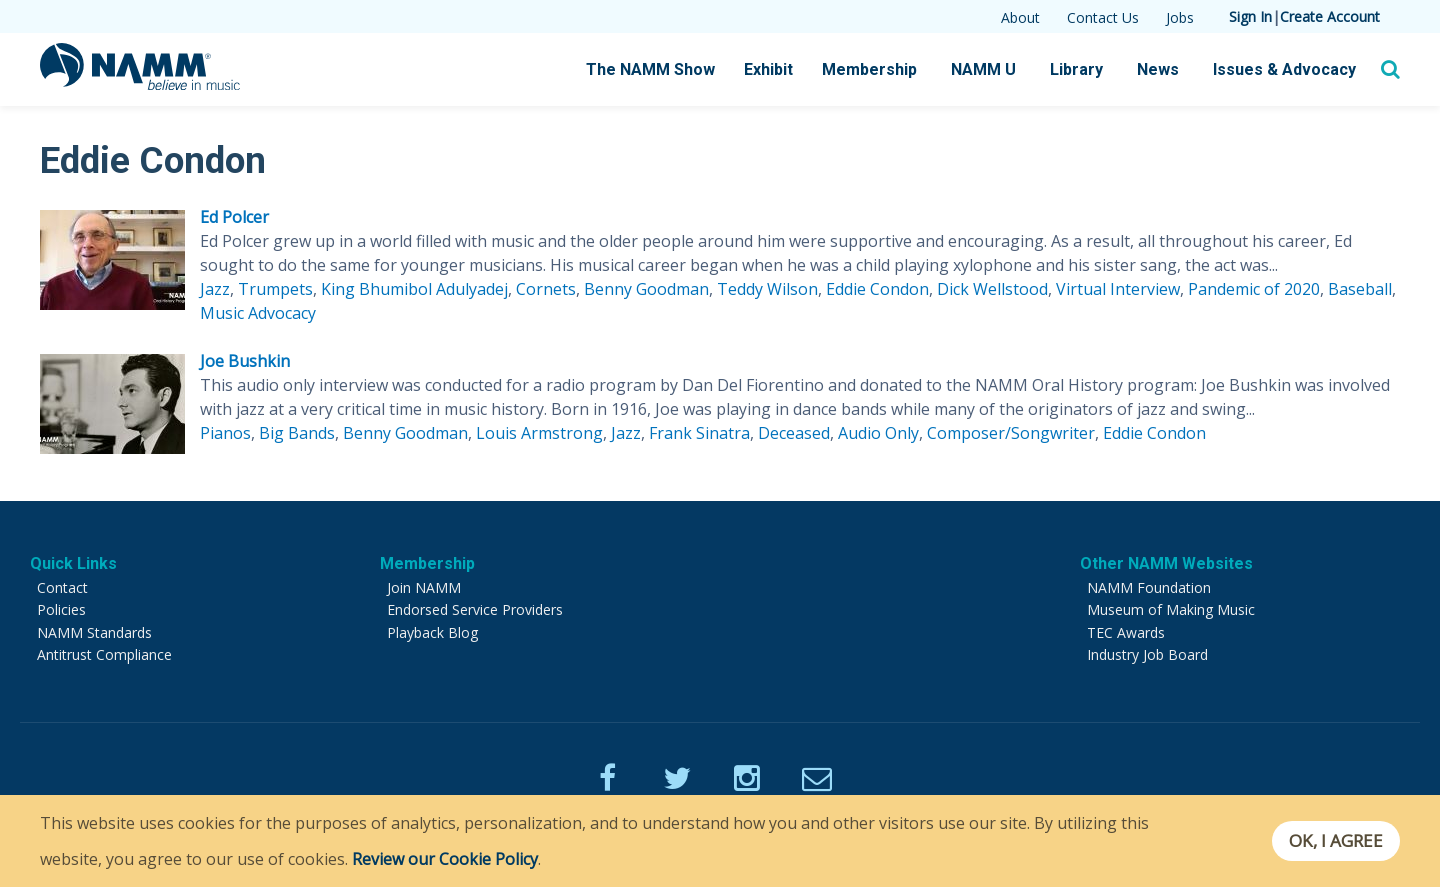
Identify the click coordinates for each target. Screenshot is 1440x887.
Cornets (546, 289)
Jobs (1180, 17)
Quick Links (73, 563)
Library (1076, 69)
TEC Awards (1126, 632)
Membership (869, 69)
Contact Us (1103, 17)
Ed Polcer (234, 217)
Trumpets (275, 289)
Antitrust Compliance (104, 654)
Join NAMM (424, 587)
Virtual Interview (1118, 289)
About (1020, 17)
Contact (62, 587)
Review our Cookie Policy (445, 859)
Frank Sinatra (699, 433)
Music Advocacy (258, 313)
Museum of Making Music (1171, 609)
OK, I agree (1333, 841)
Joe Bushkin (245, 361)
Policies (61, 609)
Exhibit (768, 69)
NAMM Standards (94, 632)
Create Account (1330, 16)
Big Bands (297, 433)
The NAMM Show (650, 69)
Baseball (1360, 289)
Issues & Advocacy (1284, 69)
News (1158, 69)
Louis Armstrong (539, 433)
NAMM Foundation (1149, 587)
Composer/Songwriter (1011, 433)
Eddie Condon (877, 289)
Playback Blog (432, 632)
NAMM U (983, 69)
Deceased (794, 433)
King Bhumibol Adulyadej (414, 289)
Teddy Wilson (767, 289)
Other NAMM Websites (1166, 563)
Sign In (1250, 16)
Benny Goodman (646, 289)
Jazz (215, 289)
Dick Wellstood (992, 289)
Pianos (225, 433)
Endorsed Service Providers (475, 609)
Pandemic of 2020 (1254, 289)
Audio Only (878, 433)
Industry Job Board (1147, 654)
